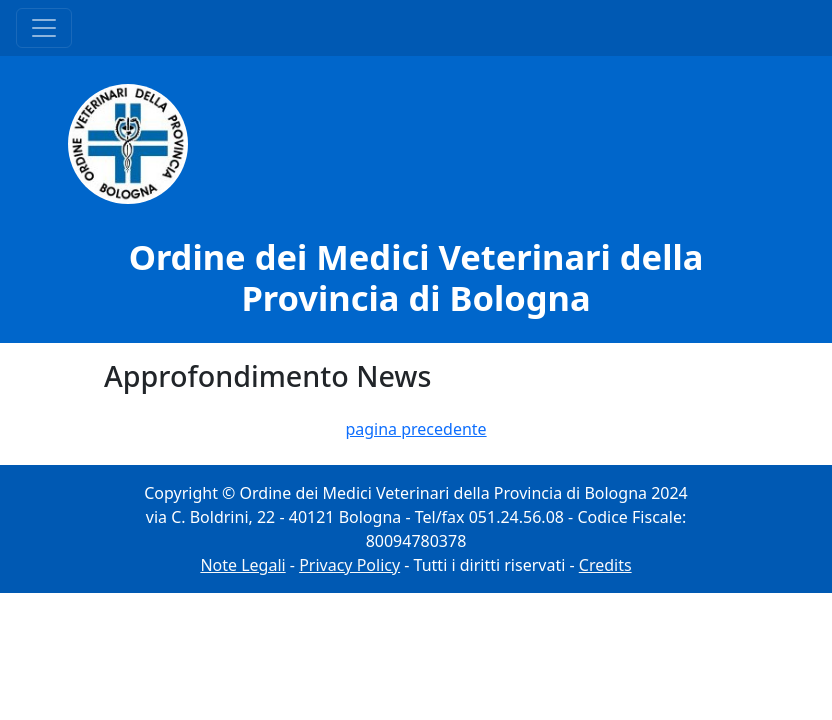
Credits (605, 565)
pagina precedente (415, 429)
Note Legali (242, 565)
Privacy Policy (349, 565)
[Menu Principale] (44, 28)
